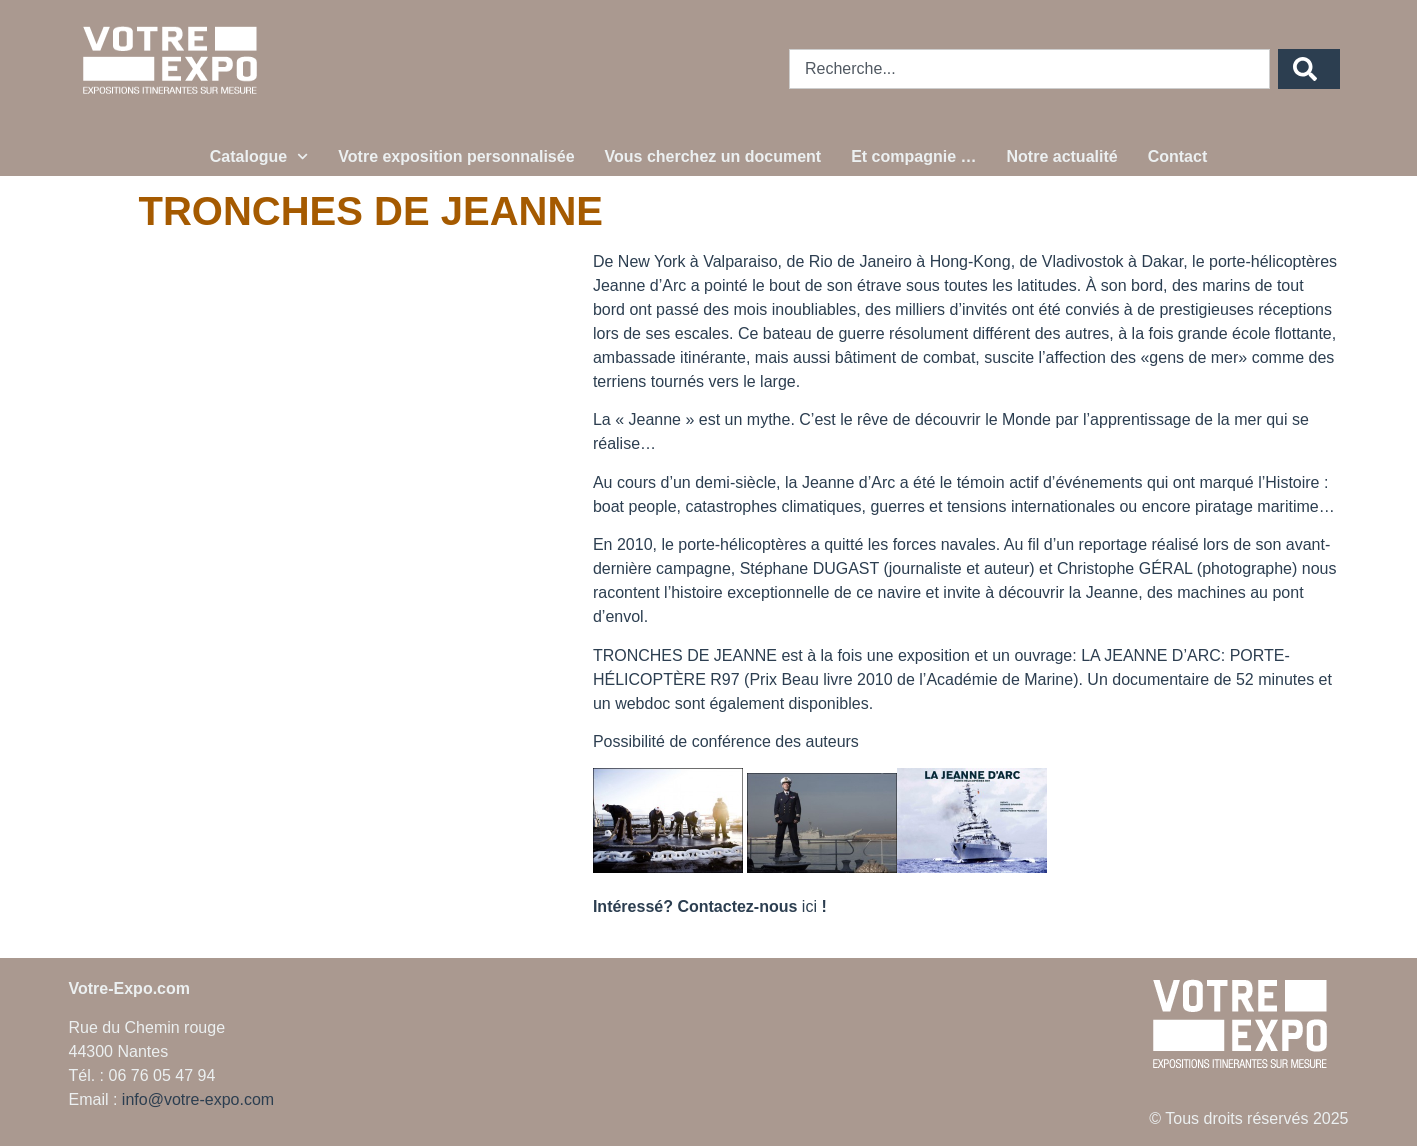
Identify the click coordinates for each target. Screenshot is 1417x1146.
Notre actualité (1062, 156)
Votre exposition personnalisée (456, 156)
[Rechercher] (1309, 69)
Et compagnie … (913, 156)
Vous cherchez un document (713, 156)
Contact (1178, 156)
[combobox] (1029, 69)
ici (809, 906)
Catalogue (259, 156)
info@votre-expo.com (198, 1099)
